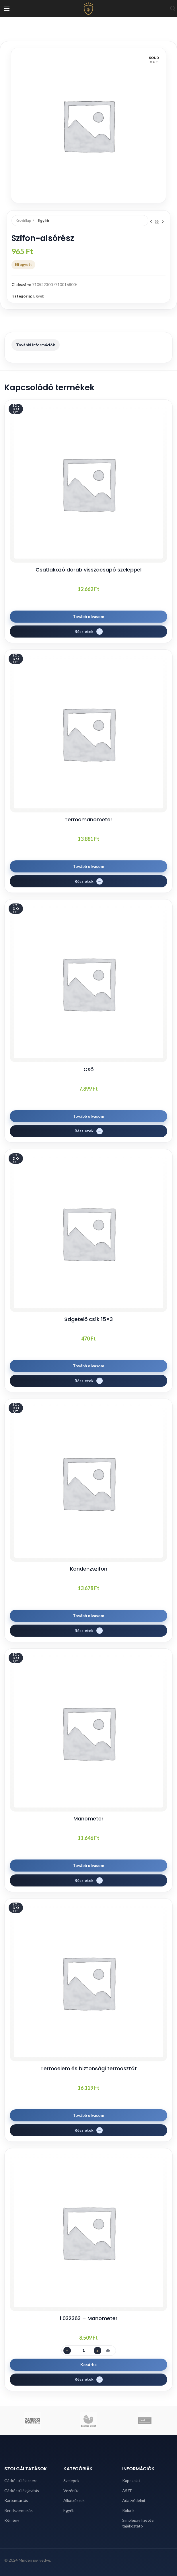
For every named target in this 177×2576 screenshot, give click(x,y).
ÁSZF (127, 2490)
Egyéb (43, 220)
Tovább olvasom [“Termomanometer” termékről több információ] (88, 866)
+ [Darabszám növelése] (97, 2350)
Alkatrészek (74, 2500)
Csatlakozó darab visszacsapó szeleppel (88, 569)
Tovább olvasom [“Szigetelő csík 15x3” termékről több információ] (88, 1365)
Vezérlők (71, 2490)
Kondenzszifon (88, 1568)
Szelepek (71, 2480)
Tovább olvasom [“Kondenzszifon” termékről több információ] (88, 1615)
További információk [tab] (35, 344)
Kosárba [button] (88, 2364)
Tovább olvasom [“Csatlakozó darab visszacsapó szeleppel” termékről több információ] (88, 616)
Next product (162, 222)
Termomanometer (88, 819)
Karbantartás (16, 2500)
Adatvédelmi (133, 2500)
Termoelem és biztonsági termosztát (88, 2068)
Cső (88, 1069)
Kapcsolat (131, 2480)
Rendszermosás (18, 2510)
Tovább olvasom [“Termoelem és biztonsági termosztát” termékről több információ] (88, 2115)
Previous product (151, 222)
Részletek (84, 631)
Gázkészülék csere (21, 2480)
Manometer (88, 1818)
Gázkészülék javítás (21, 2490)
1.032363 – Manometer (89, 2318)
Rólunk (128, 2510)
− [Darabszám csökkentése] (67, 2350)
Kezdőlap (23, 220)
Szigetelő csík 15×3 (88, 1319)
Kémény (11, 2520)
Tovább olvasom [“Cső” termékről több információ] (88, 1116)
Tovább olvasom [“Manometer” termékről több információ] (88, 1865)
